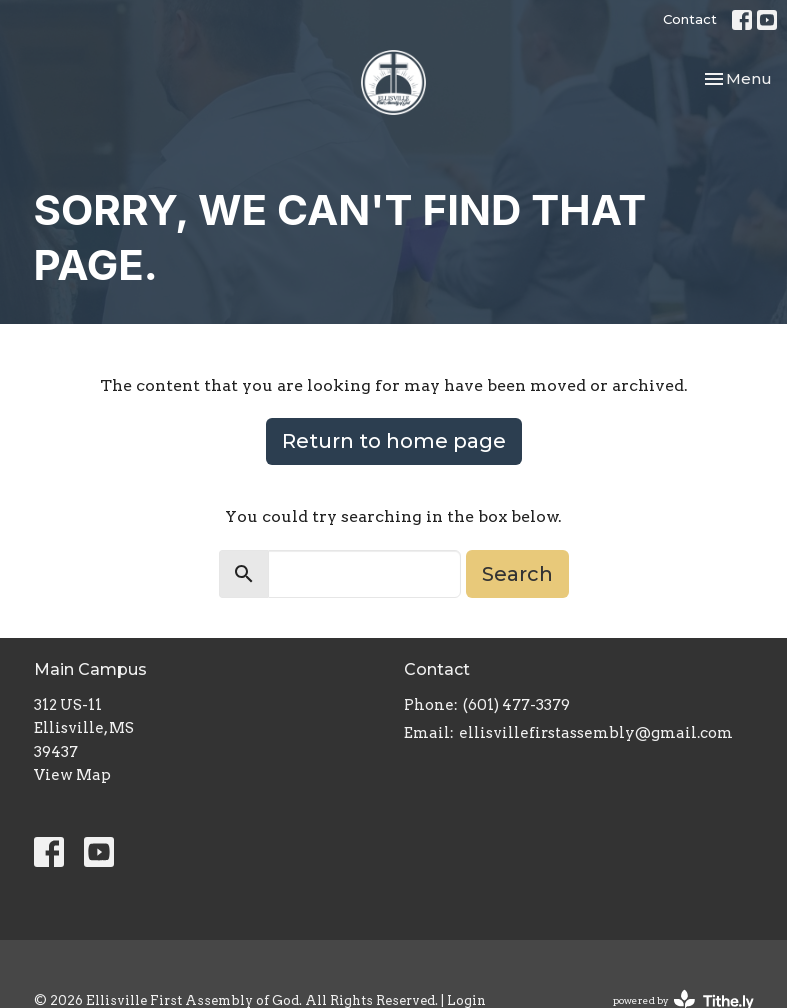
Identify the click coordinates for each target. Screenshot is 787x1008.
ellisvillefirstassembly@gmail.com (596, 733)
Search (517, 574)
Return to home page (394, 441)
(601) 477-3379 (516, 705)
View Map (72, 775)
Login (466, 1000)
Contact (690, 19)
